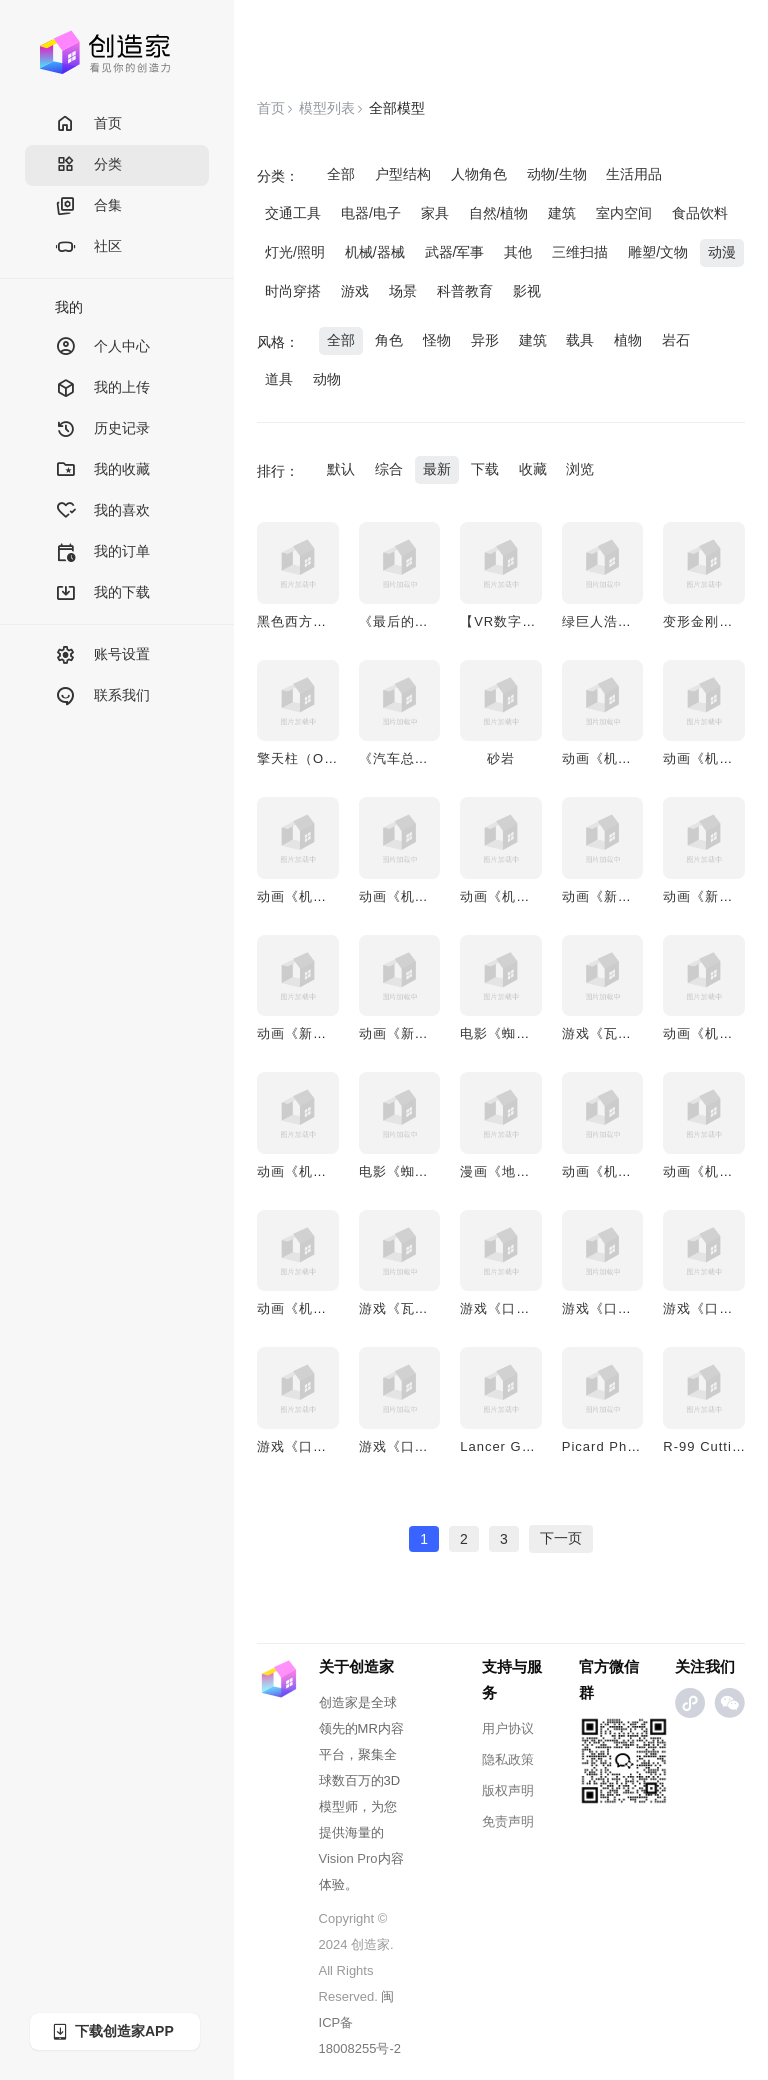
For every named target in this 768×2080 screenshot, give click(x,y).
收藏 (533, 469)
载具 (580, 340)
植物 (628, 340)
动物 (327, 379)
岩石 (676, 340)
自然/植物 (499, 213)
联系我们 (102, 696)
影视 (527, 291)
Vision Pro (348, 1858)
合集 (88, 206)
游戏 (355, 291)
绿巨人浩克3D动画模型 (634, 621)
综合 (389, 469)
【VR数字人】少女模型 (533, 621)
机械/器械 (375, 252)
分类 (88, 165)
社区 (88, 247)
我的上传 (102, 388)
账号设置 (102, 655)
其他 (518, 252)
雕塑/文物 (658, 252)
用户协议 (508, 1728)
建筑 (562, 213)
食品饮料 (700, 213)
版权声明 (508, 1790)
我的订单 (102, 552)
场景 (403, 291)
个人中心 (102, 347)
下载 (485, 469)
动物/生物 (557, 174)
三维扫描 (580, 252)
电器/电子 (371, 213)
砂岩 (501, 758)
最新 (437, 469)
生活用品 (634, 174)
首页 (88, 124)
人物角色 (479, 174)
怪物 (437, 340)
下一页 (561, 1538)
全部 (341, 174)
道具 (279, 379)
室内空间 (624, 213)
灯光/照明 (295, 252)
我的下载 (102, 593)
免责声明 (508, 1821)
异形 (485, 340)
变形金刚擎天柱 (712, 621)
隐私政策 (508, 1759)
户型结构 (403, 174)
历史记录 (102, 429)
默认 (341, 469)
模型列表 (327, 108)
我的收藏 (102, 470)
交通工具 (293, 213)
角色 (389, 340)
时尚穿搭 (293, 291)
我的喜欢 (102, 511)
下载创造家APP (112, 2031)
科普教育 (465, 291)
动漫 (722, 252)
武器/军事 (455, 252)
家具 (435, 213)
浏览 (580, 469)
